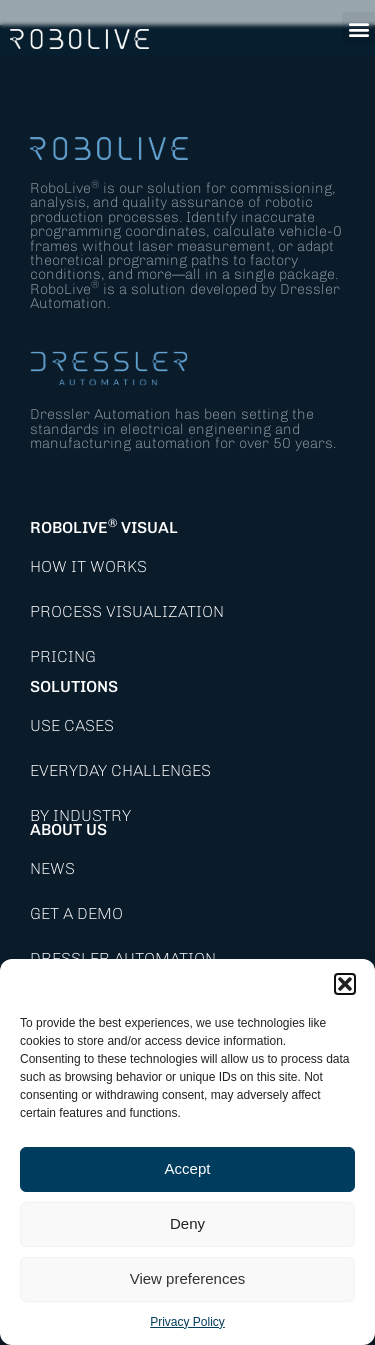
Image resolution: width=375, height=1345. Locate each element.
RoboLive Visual (104, 527)
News (52, 868)
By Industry (80, 815)
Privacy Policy (187, 1322)
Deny (187, 1223)
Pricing (63, 656)
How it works (88, 566)
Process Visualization (127, 611)
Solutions (74, 686)
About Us (68, 829)
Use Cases (72, 725)
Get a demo (76, 913)
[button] (345, 984)
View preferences (188, 1278)
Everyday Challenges (120, 770)
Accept (188, 1168)
